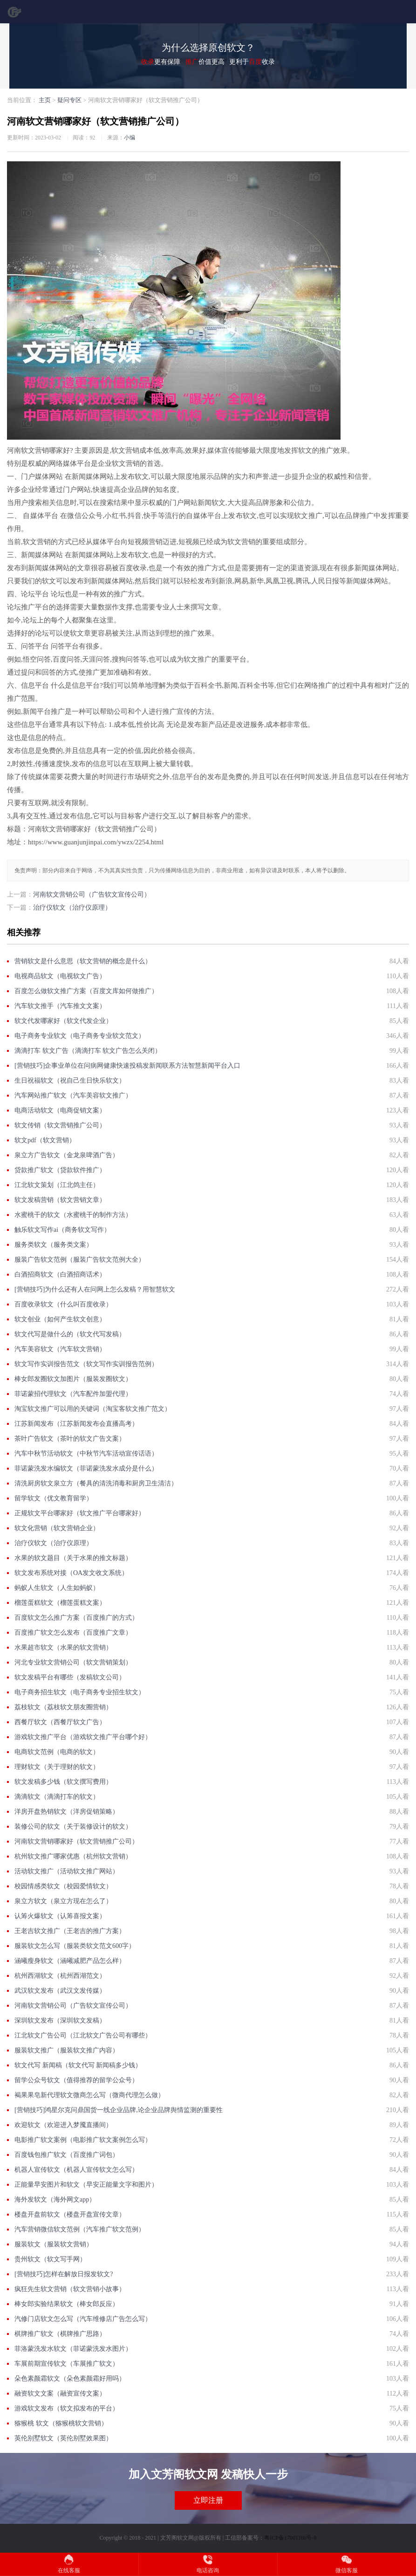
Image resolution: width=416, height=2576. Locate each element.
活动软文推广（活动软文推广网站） (66, 1871)
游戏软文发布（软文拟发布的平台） (66, 2408)
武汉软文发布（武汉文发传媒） (60, 1990)
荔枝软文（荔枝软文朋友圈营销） (63, 1707)
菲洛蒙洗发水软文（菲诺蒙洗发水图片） (73, 2348)
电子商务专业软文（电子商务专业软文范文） (79, 1035)
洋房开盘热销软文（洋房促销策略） (66, 1811)
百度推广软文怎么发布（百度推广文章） (73, 1632)
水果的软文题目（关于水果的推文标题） (73, 1557)
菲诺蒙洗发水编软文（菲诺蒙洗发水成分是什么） (86, 1468)
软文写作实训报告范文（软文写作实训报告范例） (86, 1364)
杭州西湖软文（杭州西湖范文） (60, 1975)
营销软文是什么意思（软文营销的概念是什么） (82, 961)
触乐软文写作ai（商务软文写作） (62, 1229)
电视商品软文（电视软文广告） (60, 976)
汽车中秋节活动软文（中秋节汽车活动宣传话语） (86, 1453)
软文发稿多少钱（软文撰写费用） (63, 1781)
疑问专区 (69, 100)
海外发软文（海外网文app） (54, 2199)
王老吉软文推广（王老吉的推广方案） (69, 1930)
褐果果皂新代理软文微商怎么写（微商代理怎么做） (89, 2095)
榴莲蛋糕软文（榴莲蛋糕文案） (60, 1602)
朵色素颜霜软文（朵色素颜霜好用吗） (69, 2378)
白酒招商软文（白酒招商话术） (60, 1274)
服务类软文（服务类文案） (53, 1244)
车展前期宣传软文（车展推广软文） (66, 2363)
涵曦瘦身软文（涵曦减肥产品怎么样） (69, 1960)
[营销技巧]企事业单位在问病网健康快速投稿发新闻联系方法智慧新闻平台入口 (127, 1065)
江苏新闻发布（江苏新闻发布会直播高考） (76, 1423)
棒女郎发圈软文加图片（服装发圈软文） (73, 1378)
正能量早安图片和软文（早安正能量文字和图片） (86, 2184)
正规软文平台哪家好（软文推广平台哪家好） (79, 1513)
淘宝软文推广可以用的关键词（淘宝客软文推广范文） (92, 1408)
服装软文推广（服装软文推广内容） (66, 2050)
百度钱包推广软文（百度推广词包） (66, 2154)
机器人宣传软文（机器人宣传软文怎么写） (76, 2169)
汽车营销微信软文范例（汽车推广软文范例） (79, 2229)
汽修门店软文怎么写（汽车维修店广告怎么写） (82, 2318)
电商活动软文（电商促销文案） (60, 1110)
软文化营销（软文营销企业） (56, 1528)
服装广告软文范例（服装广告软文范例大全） (79, 1259)
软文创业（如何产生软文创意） (60, 1319)
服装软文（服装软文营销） (53, 2244)
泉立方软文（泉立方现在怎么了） (63, 1901)
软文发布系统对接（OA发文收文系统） (71, 1572)
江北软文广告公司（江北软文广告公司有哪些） (82, 2035)
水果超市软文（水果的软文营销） (63, 1647)
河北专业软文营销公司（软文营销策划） (73, 1662)
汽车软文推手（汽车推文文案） (60, 1005)
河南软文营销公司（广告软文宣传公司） (91, 894)
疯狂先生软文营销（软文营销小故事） (69, 2289)
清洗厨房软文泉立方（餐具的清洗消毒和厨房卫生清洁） (95, 1483)
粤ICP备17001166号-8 (290, 2538)
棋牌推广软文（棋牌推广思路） (60, 2333)
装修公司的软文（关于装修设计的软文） (73, 1826)
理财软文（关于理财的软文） (56, 1766)
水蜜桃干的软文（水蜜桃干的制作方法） (73, 1214)
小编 (129, 137)
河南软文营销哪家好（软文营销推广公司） (76, 1841)
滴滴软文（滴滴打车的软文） (56, 1796)
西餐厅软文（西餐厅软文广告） (60, 1722)
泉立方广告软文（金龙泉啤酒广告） (66, 1155)
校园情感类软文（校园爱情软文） (63, 1886)
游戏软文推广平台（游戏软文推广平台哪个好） (82, 1736)
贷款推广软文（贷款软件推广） (60, 1170)
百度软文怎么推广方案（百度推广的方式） (76, 1617)
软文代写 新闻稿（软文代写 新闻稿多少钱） (78, 2065)
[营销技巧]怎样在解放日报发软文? (63, 2274)
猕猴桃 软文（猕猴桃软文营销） (61, 2423)
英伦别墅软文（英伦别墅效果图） (63, 2438)
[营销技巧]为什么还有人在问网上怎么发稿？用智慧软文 (94, 1289)
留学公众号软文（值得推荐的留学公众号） (76, 2080)
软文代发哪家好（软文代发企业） (63, 1020)
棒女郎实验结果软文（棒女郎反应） (66, 2303)
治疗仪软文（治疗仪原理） (72, 907)
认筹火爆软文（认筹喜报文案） (60, 1916)
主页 (45, 100)
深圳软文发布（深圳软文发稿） (60, 2020)
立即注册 (208, 2500)
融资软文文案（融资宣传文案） (60, 2393)
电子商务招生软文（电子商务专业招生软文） (79, 1692)
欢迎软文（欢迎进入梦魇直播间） (63, 2124)
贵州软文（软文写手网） (50, 2259)
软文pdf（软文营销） (44, 1140)
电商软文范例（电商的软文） (56, 1751)
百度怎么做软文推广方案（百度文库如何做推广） (86, 991)
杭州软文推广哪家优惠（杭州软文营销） (73, 1856)
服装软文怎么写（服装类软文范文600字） (74, 1945)
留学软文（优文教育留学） (53, 1498)
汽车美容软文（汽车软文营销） (60, 1349)
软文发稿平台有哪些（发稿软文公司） (69, 1677)
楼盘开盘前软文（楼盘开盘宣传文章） (69, 2214)
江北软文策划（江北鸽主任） (56, 1184)
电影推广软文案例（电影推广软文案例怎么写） (82, 2139)
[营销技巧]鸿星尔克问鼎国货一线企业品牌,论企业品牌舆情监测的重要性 (118, 2109)
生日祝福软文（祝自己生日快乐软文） (69, 1080)
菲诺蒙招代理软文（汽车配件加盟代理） (73, 1393)
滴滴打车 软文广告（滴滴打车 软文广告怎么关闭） (87, 1050)
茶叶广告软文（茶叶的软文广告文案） (69, 1438)
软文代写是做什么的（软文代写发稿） (69, 1334)
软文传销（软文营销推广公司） (60, 1125)
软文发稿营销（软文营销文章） (60, 1199)
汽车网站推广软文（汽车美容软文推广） (73, 1095)
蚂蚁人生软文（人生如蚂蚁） (56, 1587)
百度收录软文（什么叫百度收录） (63, 1304)
